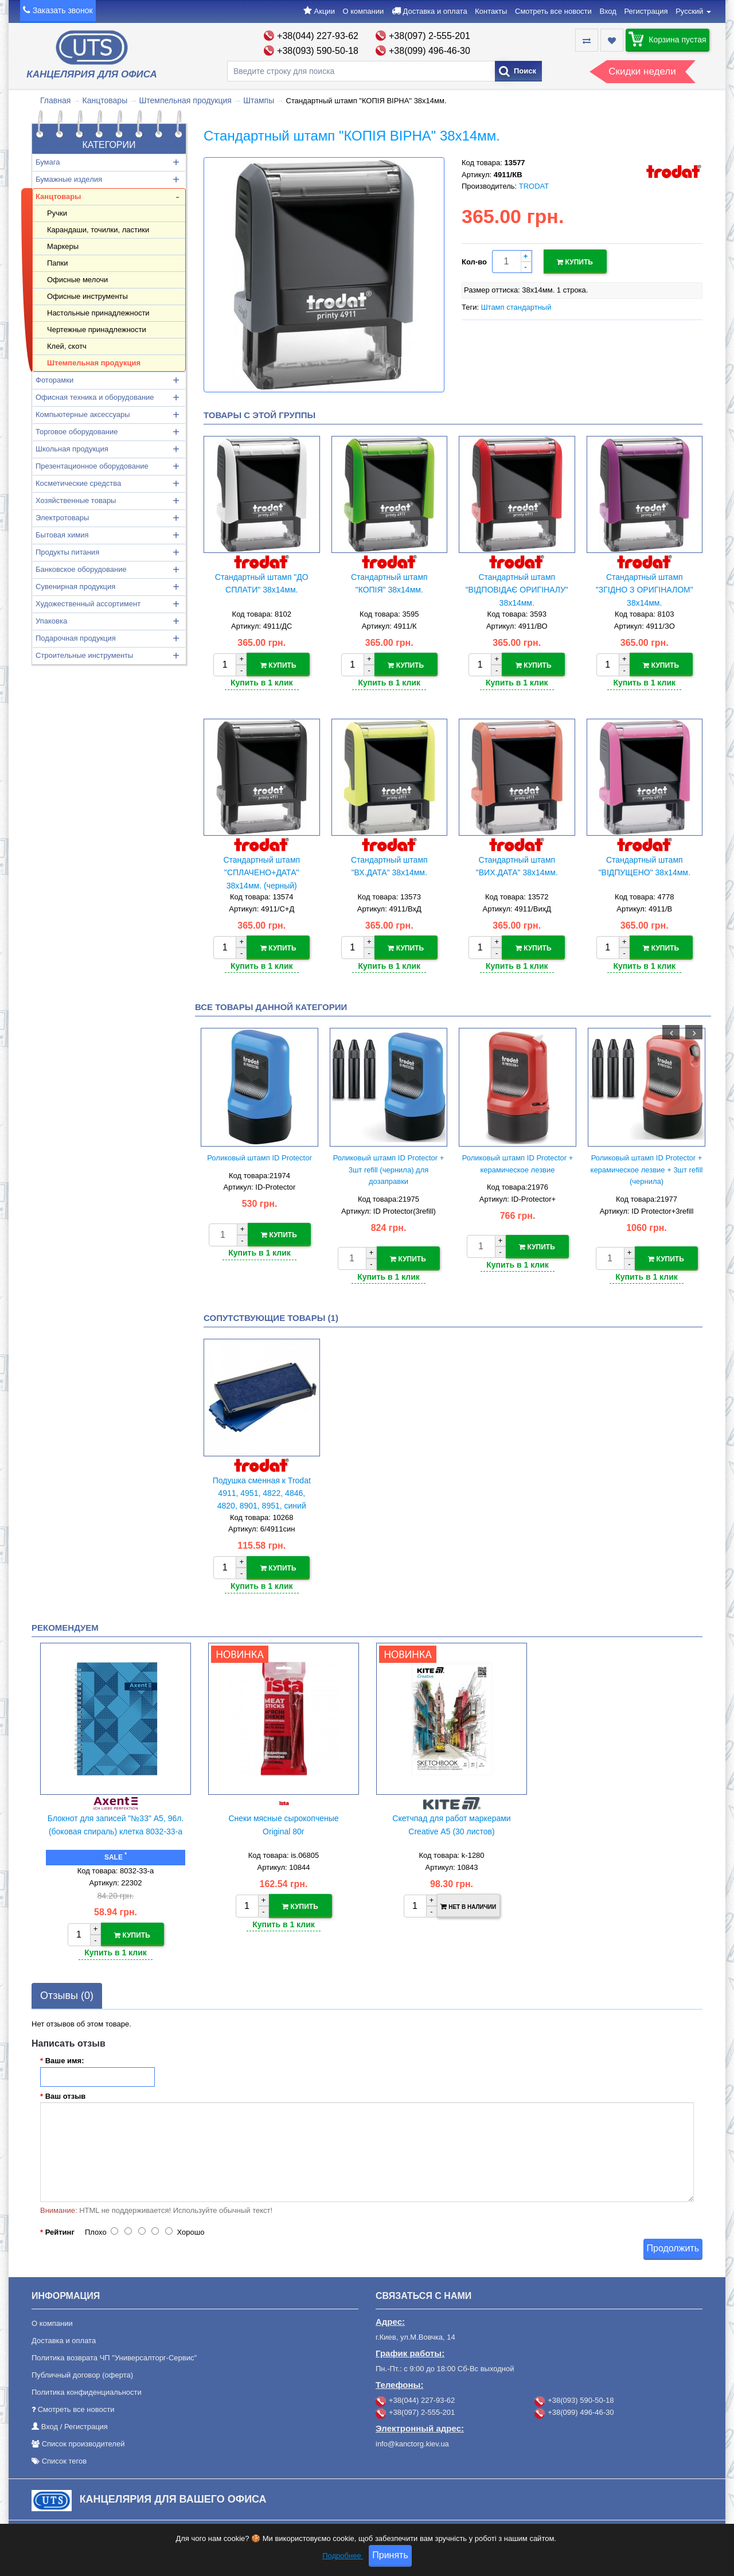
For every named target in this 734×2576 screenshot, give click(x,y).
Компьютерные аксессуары (83, 414)
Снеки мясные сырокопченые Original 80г (283, 1822)
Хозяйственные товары (76, 500)
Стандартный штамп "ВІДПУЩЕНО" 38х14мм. (644, 865)
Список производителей (83, 2441)
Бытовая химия (62, 535)
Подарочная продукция (76, 638)
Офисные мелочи (77, 279)
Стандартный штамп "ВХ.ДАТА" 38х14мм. (389, 865)
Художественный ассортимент (88, 603)
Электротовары (62, 517)
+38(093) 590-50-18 (317, 51)
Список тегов (64, 2458)
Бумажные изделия (69, 179)
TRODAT (534, 186)
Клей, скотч (67, 346)
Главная (55, 100)
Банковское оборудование (81, 569)
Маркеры (63, 246)
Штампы (258, 100)
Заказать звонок (63, 10)
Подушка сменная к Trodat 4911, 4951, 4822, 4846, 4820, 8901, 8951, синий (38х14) (262, 1492)
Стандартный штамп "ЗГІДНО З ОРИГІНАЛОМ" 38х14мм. (644, 589)
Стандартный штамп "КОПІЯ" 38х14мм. (389, 583)
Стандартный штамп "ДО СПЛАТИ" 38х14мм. (262, 583)
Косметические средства (78, 483)
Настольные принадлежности (98, 313)
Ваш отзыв (65, 2092)
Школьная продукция (72, 449)
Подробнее (342, 2555)
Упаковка (51, 621)
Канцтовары (105, 100)
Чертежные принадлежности (96, 329)
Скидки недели (642, 71)
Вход (607, 11)
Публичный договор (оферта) (82, 2372)
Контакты (491, 11)
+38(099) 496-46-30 (429, 51)
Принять (390, 2555)
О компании (363, 11)
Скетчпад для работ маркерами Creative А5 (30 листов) (451, 1822)
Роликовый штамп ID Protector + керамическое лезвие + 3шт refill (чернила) (647, 1168)
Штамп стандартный (516, 306)
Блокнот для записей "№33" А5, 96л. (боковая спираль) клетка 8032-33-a (116, 1822)
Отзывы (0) (66, 1992)
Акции (324, 11)
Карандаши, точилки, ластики (98, 229)
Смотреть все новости (553, 11)
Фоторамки (54, 380)
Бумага (48, 162)
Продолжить (673, 2245)
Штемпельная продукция (185, 100)
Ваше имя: (64, 2057)
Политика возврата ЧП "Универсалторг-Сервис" (114, 2355)
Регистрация (646, 11)
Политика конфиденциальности (87, 2389)
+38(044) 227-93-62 (317, 36)
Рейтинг (60, 2229)
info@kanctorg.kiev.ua (412, 2441)
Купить (575, 262)
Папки (57, 263)
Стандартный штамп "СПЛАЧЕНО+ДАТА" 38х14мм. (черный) (261, 872)
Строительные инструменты (84, 655)
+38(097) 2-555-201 (429, 36)
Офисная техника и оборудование (95, 397)
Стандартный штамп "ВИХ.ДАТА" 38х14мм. (517, 865)
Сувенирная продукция (75, 586)
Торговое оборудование (77, 431)
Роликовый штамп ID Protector (259, 1156)
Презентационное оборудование (92, 466)
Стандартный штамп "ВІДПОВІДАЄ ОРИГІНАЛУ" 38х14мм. (517, 589)
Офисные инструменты (87, 296)
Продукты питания (67, 552)
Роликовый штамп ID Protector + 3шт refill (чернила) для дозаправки (388, 1168)
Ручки (57, 213)
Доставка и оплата (435, 11)
